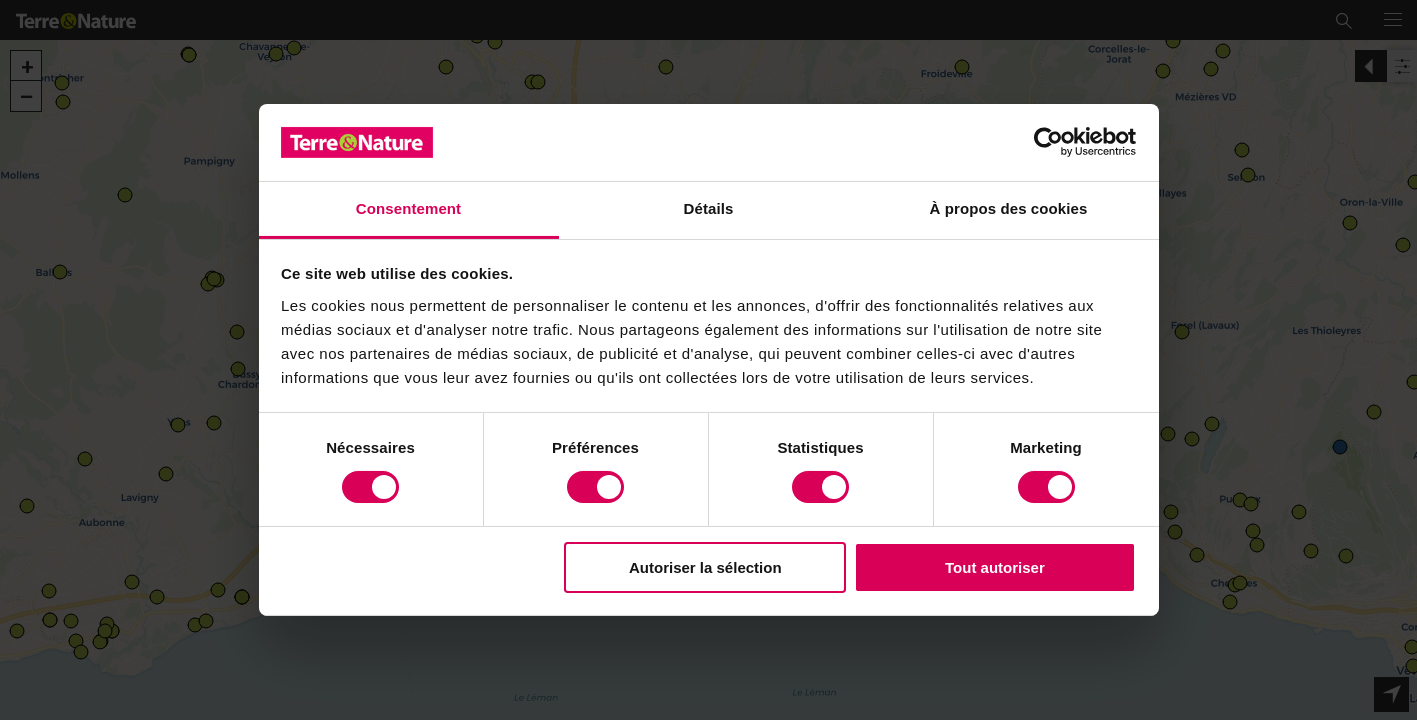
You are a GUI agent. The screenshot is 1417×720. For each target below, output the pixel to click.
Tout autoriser (995, 567)
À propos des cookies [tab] (1009, 208)
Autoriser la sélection (705, 567)
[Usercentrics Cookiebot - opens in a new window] (1048, 142)
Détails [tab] (709, 208)
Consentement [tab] (408, 208)
